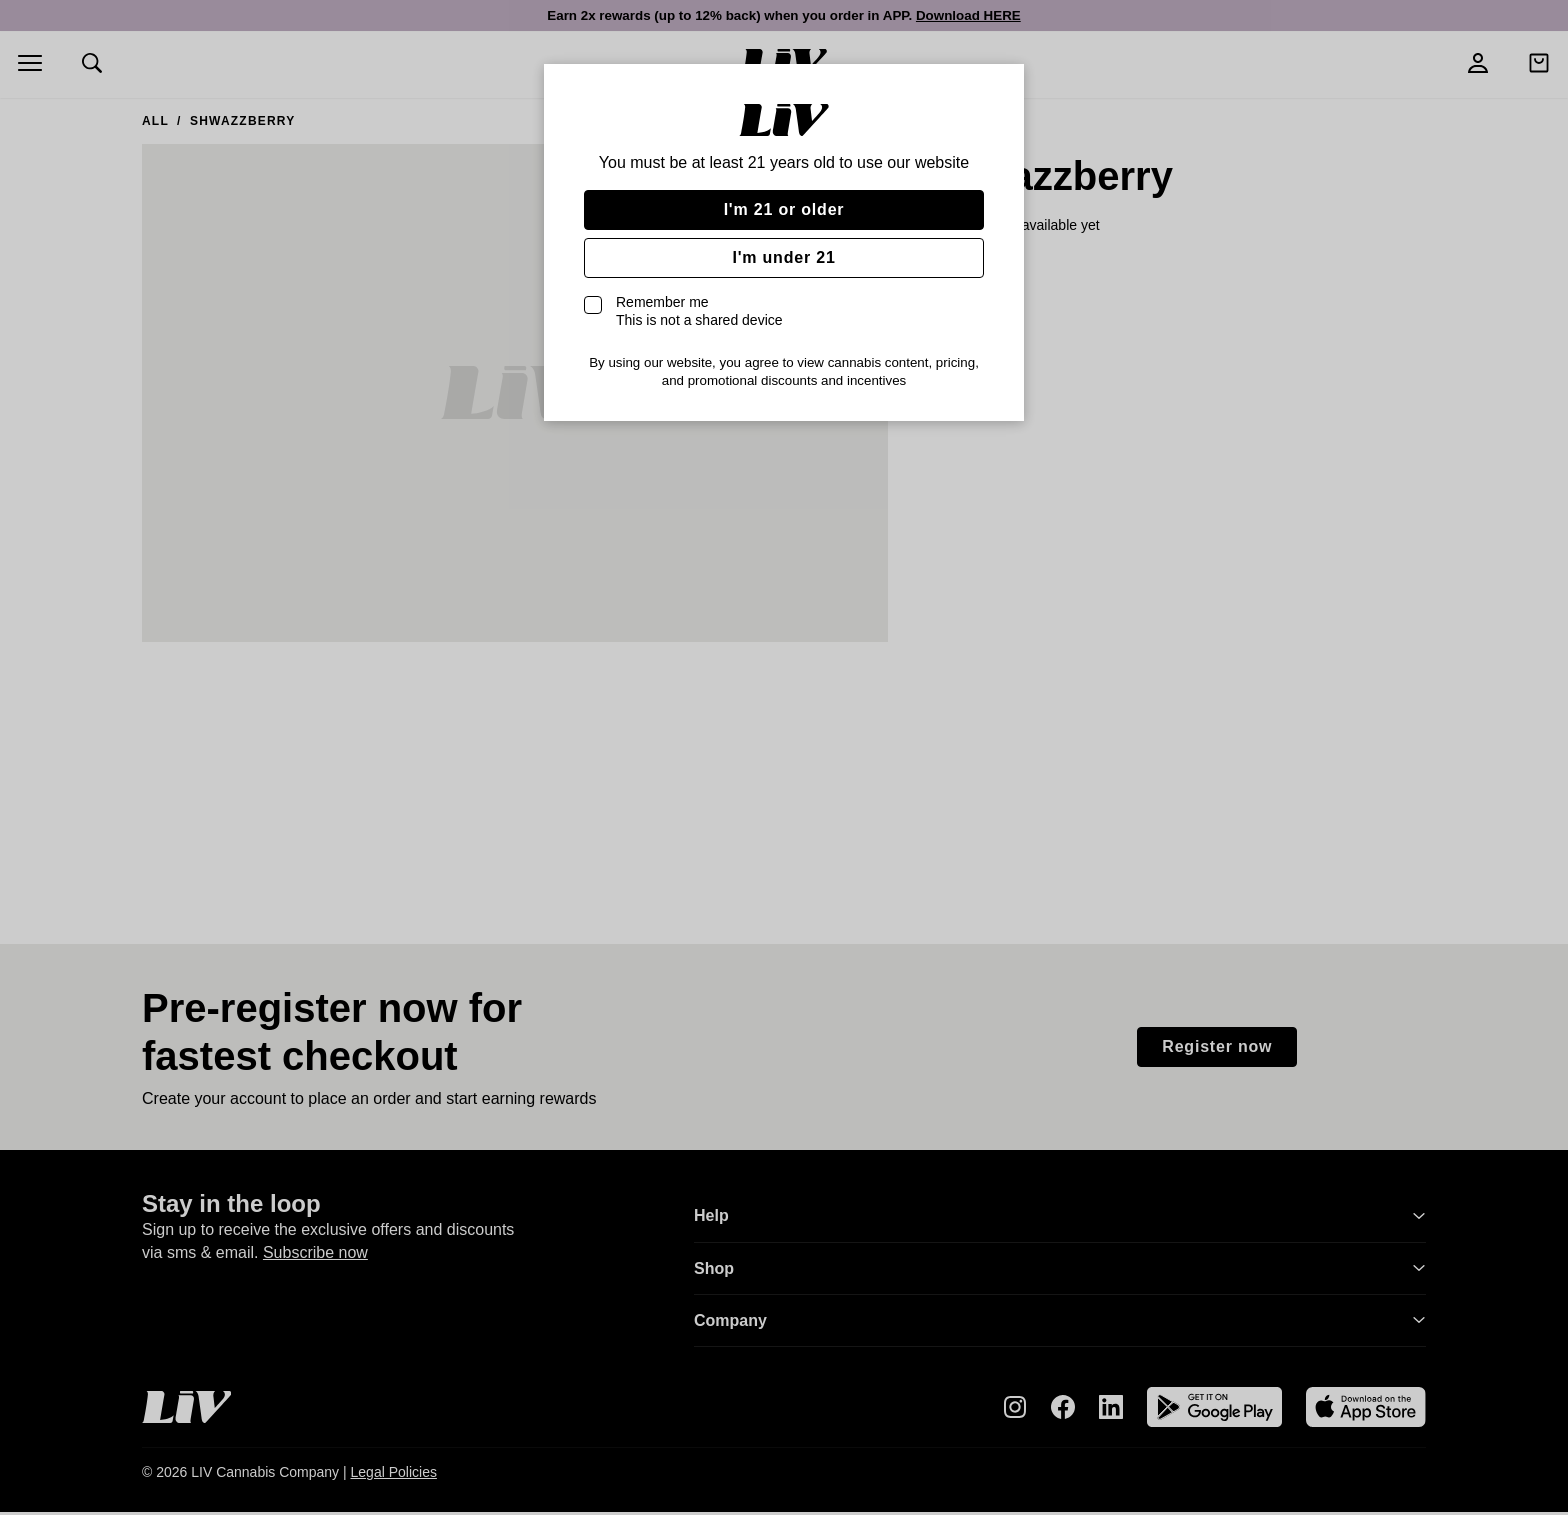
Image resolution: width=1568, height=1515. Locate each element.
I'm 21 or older (784, 209)
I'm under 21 (783, 257)
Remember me (699, 311)
